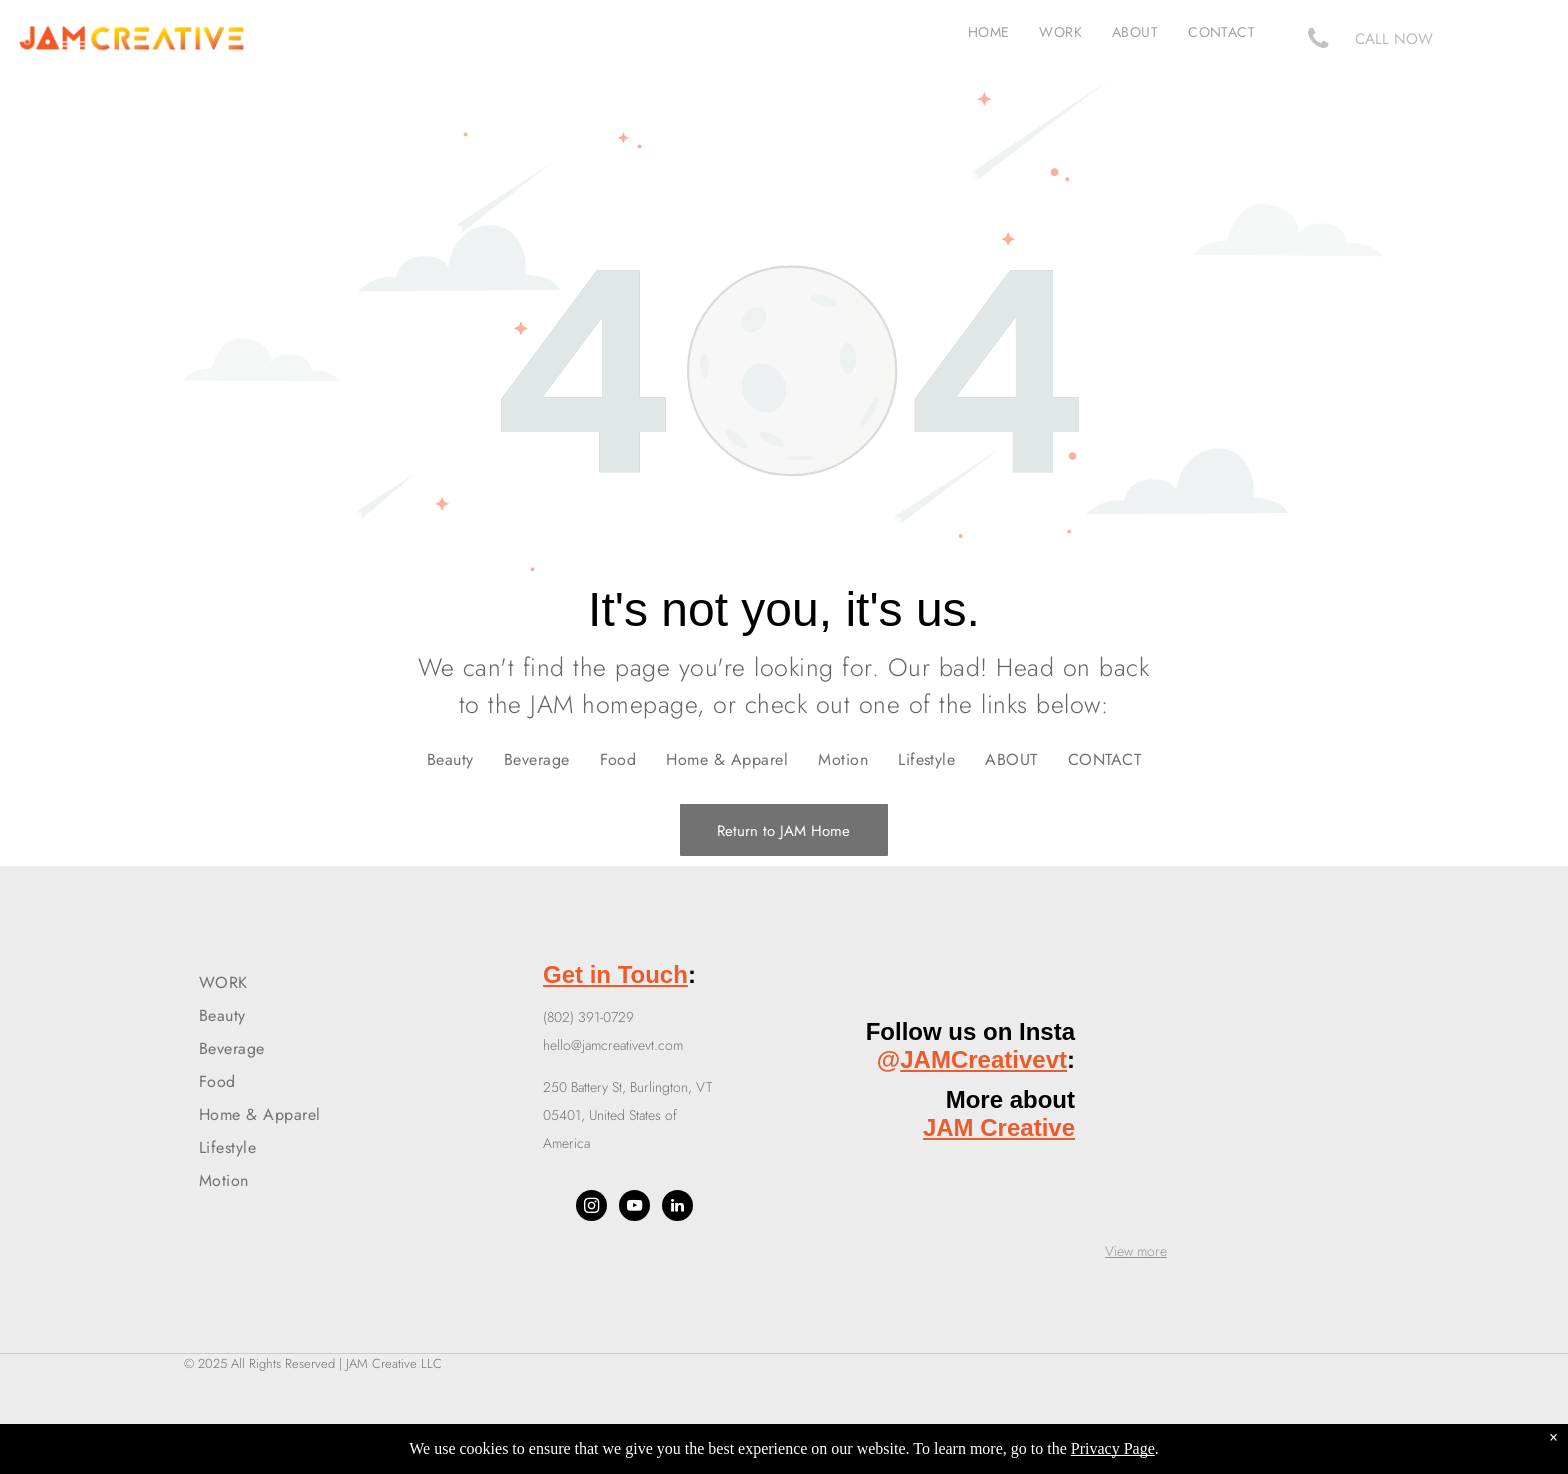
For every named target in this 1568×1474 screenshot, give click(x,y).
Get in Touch (615, 974)
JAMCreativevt (983, 1059)
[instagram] (591, 1208)
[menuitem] (989, 32)
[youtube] (634, 1208)
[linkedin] (677, 1208)
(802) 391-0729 (588, 1017)
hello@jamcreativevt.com (613, 1045)
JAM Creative (999, 1127)
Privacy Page (1113, 1448)
